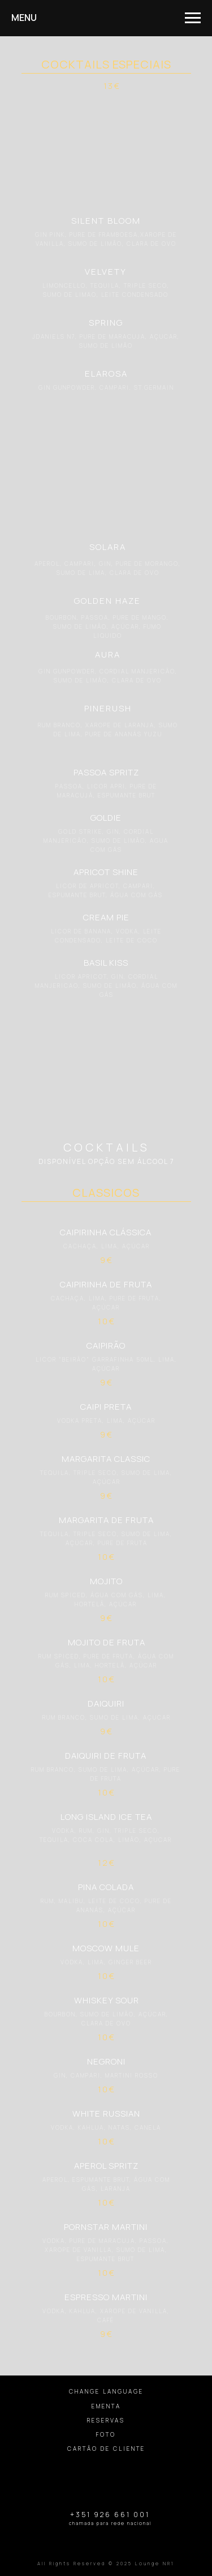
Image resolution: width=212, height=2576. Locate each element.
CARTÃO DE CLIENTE (106, 2449)
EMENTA (106, 2406)
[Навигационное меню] (193, 18)
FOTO (106, 2434)
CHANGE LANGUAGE (106, 2391)
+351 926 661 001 (110, 2514)
